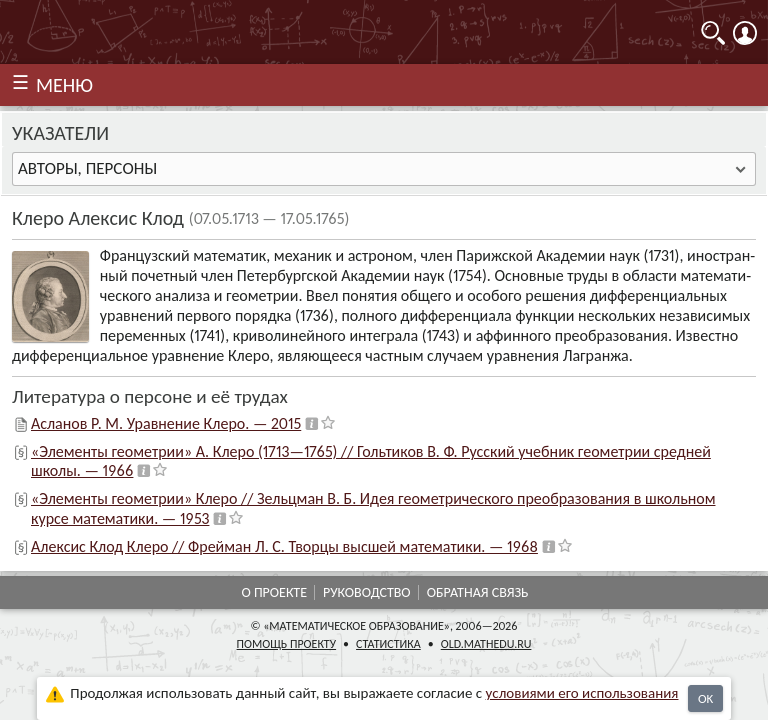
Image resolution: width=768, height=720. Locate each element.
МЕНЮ (64, 85)
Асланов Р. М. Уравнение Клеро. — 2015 (166, 423)
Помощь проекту (287, 644)
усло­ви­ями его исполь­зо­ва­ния (582, 693)
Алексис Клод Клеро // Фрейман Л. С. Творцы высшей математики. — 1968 (284, 546)
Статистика (388, 644)
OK (705, 698)
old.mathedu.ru (486, 644)
